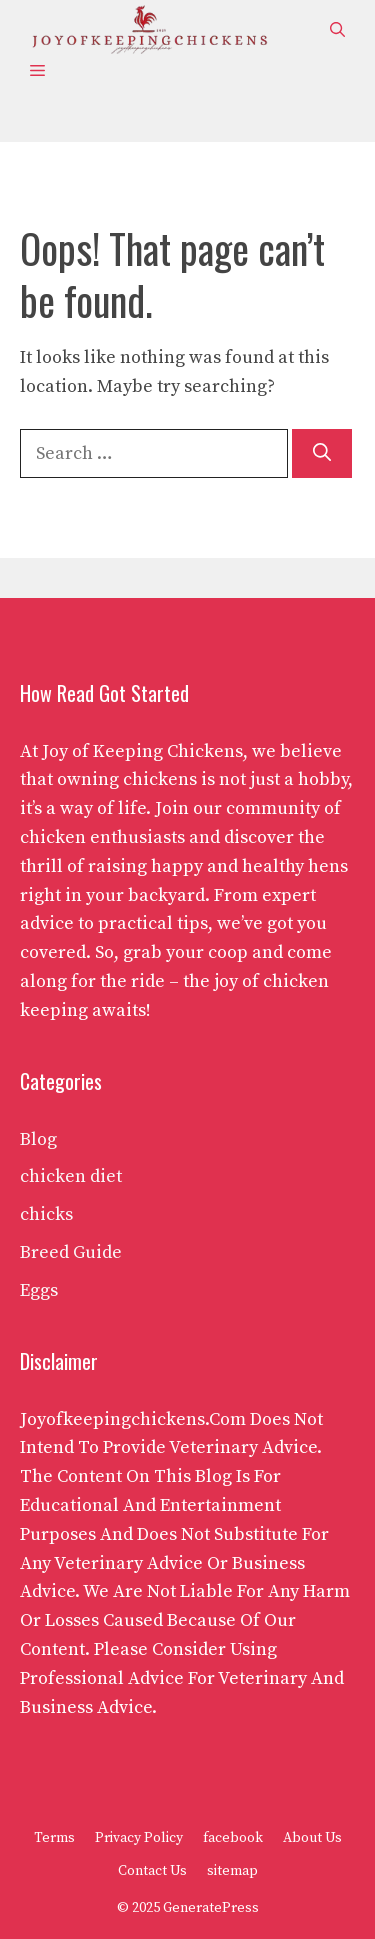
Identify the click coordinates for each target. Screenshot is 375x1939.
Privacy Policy (139, 1838)
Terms (54, 1838)
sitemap (232, 1871)
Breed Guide (71, 1252)
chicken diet (71, 1176)
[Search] (322, 453)
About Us (312, 1838)
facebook (233, 1838)
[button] (337, 30)
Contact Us (152, 1871)
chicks (46, 1214)
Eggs (39, 1290)
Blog (38, 1139)
